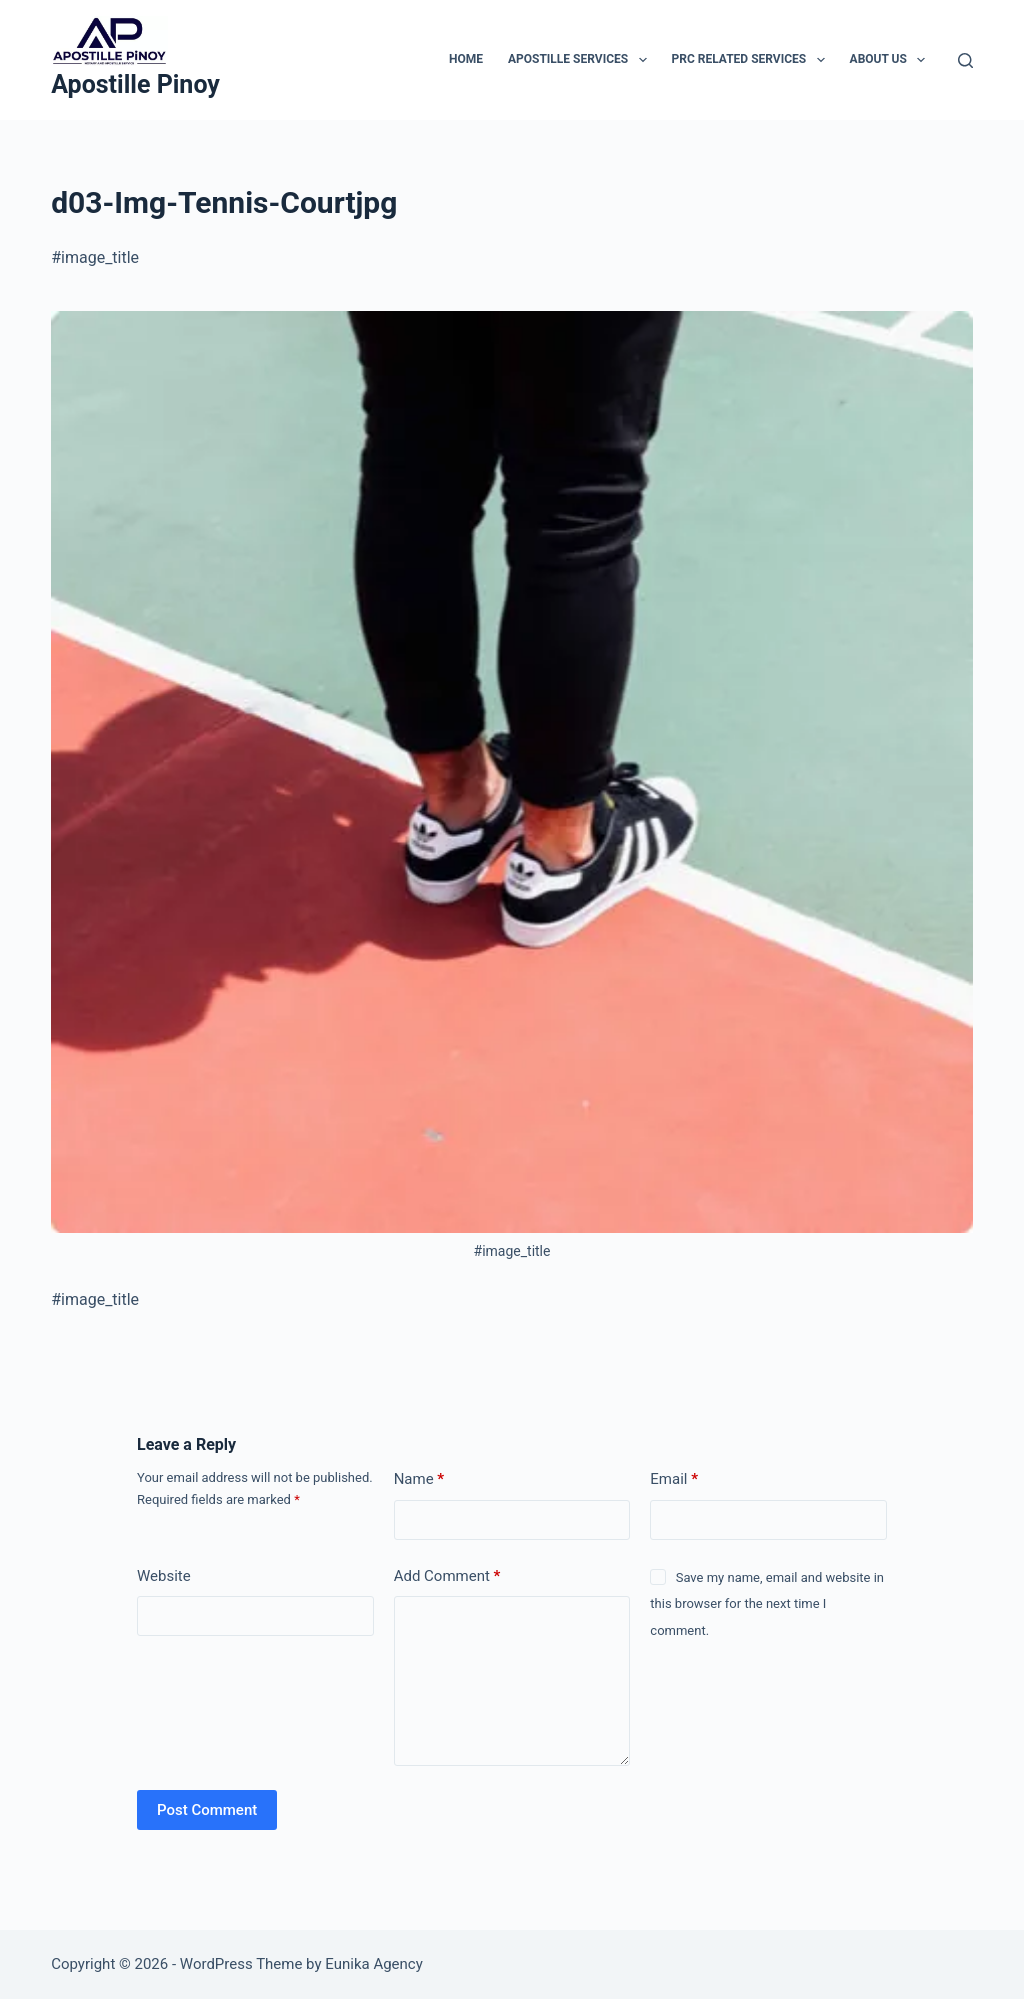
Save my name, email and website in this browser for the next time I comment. (767, 1604)
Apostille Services (581, 60)
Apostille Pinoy (135, 84)
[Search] (965, 60)
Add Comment (447, 1576)
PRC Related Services (752, 60)
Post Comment (207, 1810)
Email (674, 1479)
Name (419, 1479)
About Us (892, 60)
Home (466, 59)
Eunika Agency (373, 1964)
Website (164, 1576)
